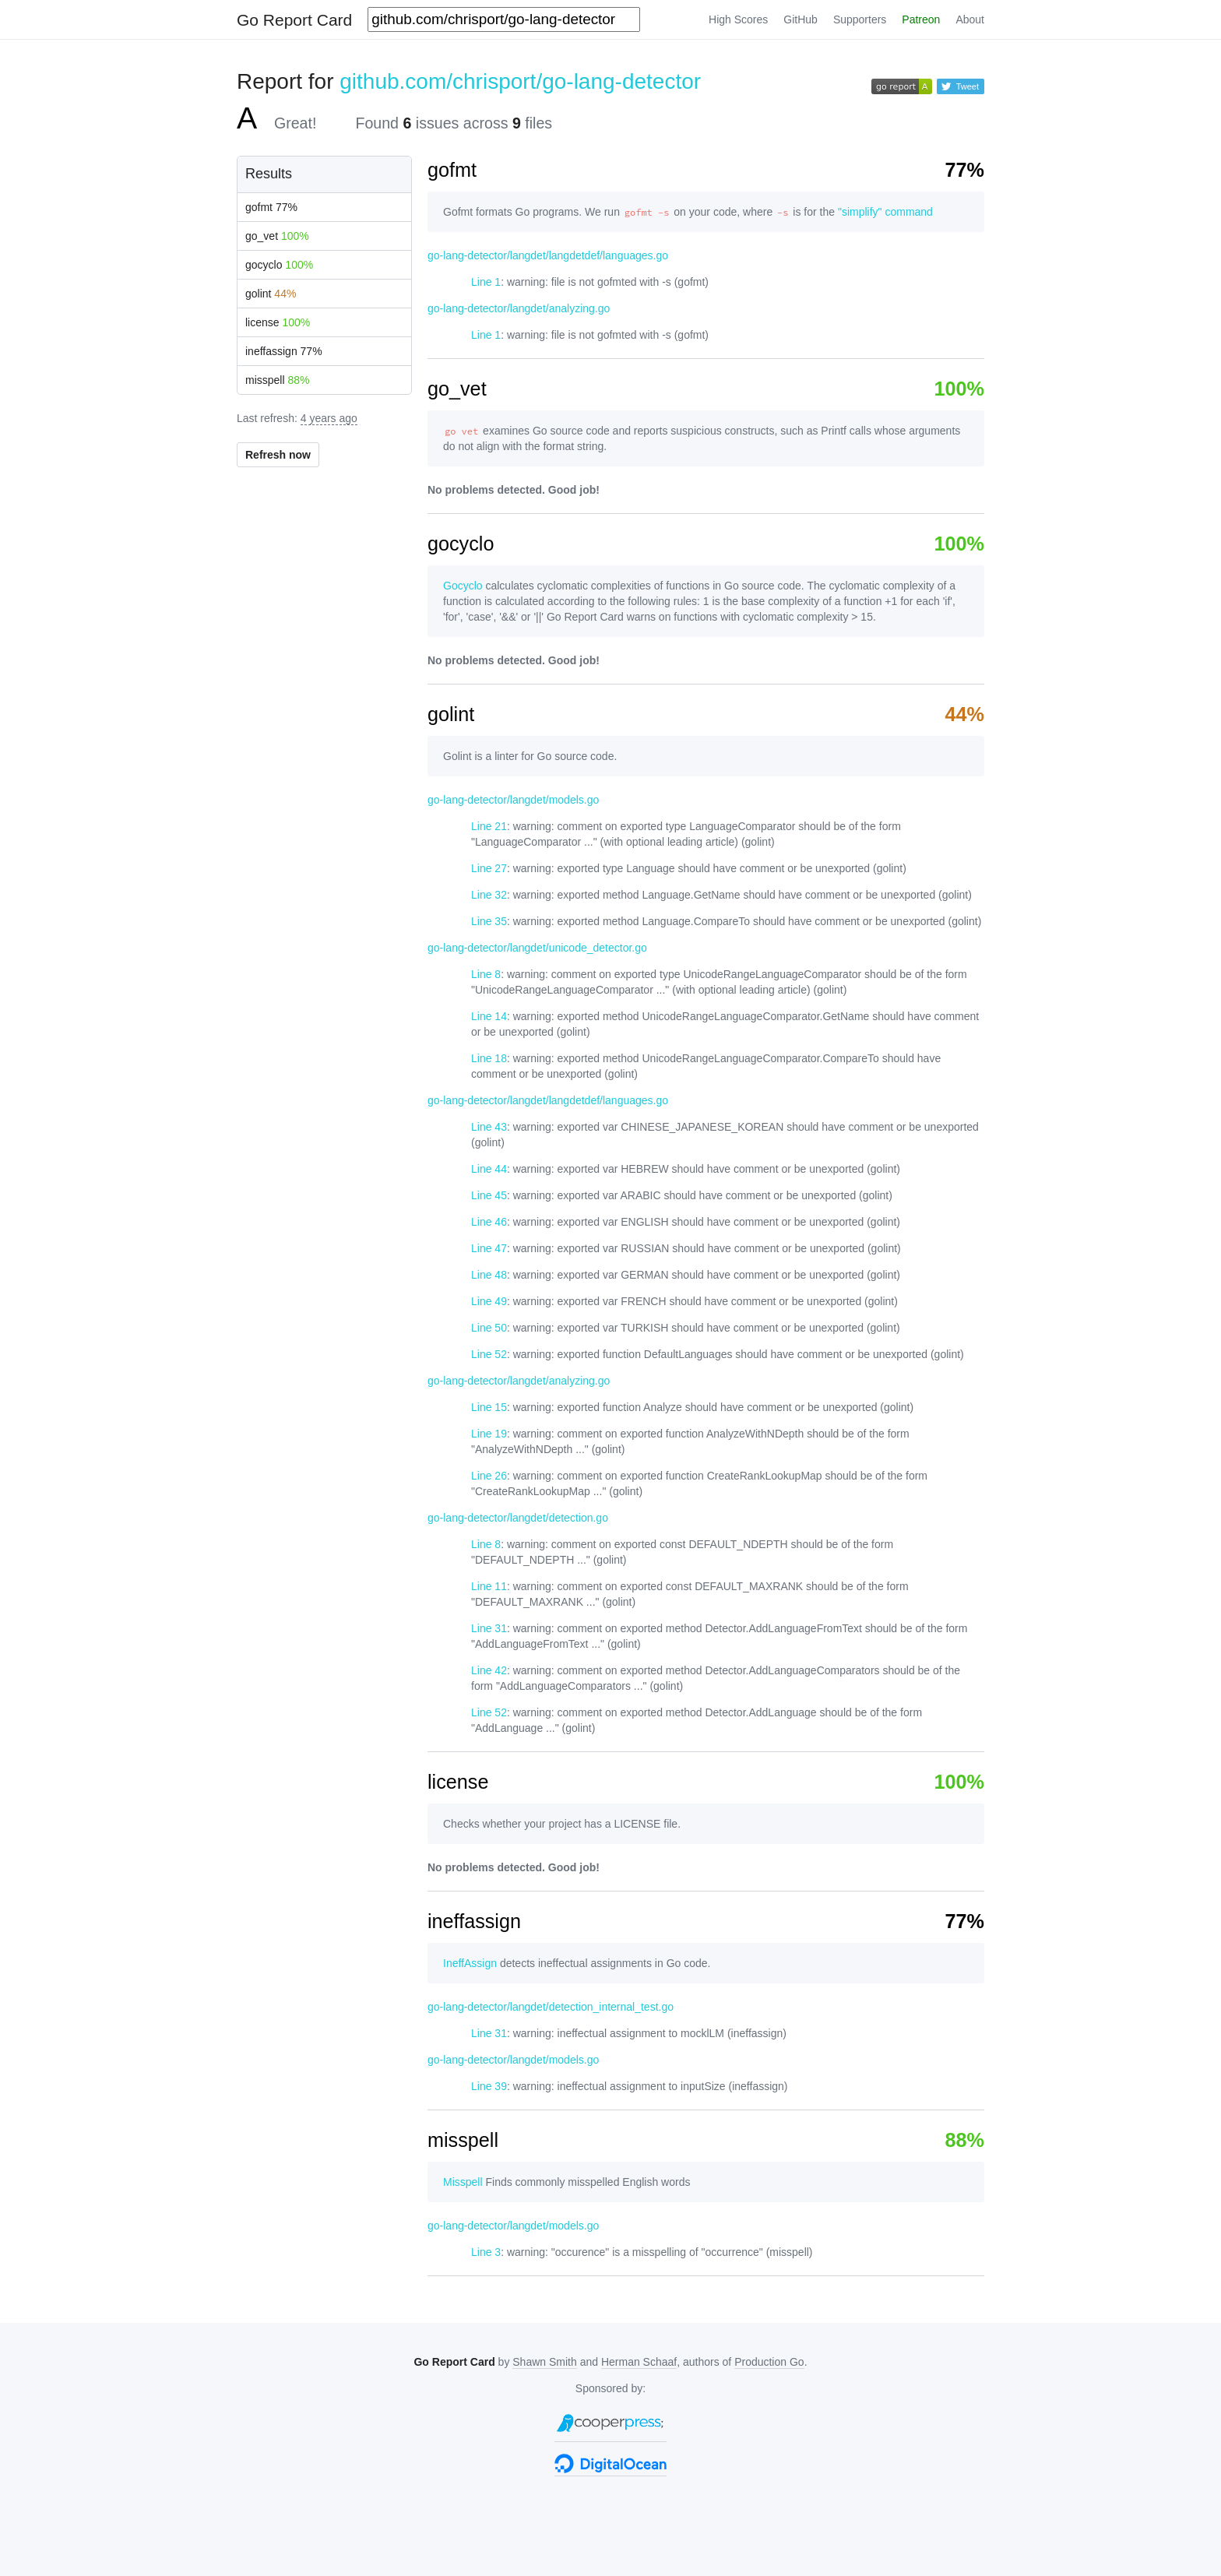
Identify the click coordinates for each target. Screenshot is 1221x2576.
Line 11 (489, 1586)
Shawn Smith (544, 2362)
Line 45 (489, 1195)
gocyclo (279, 265)
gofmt (271, 207)
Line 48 (489, 1275)
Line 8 (486, 974)
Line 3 (486, 2252)
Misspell (463, 2182)
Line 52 (489, 1354)
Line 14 (489, 1016)
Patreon (921, 19)
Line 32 (489, 895)
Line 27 (489, 868)
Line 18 (489, 1058)
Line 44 (489, 1169)
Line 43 (489, 1127)
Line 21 (489, 826)
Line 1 (486, 282)
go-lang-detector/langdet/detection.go (518, 1517)
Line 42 (489, 1670)
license (277, 322)
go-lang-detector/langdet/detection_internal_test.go (551, 2007)
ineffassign (283, 351)
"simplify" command (885, 212)
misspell (277, 380)
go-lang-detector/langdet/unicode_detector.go (537, 947)
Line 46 (489, 1222)
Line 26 (489, 1475)
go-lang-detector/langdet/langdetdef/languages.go (548, 255)
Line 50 (489, 1327)
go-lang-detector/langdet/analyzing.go (519, 308)
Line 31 (489, 1628)
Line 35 (489, 921)
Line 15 (489, 1407)
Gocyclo (463, 585)
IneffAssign (470, 1963)
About (969, 19)
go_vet (277, 236)
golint (270, 293)
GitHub (800, 19)
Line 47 (489, 1248)
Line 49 (489, 1301)
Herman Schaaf (639, 2362)
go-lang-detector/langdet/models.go (513, 800)
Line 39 (489, 2086)
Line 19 (489, 1433)
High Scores (738, 19)
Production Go (769, 2362)
